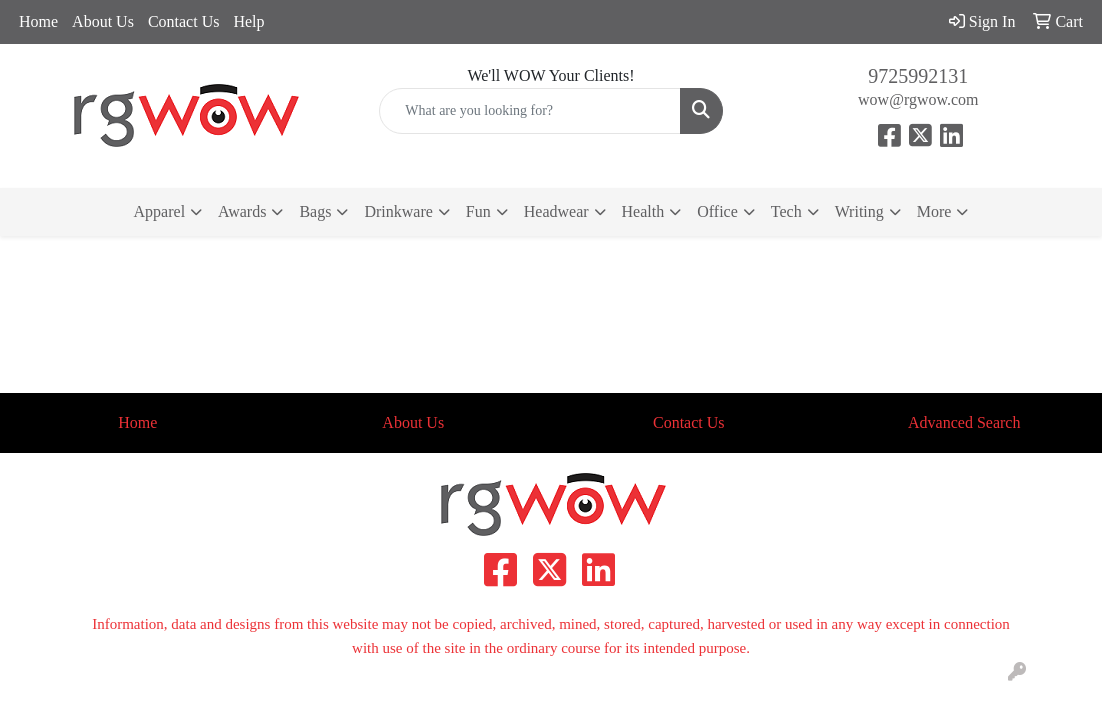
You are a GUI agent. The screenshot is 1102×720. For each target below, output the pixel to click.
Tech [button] (786, 211)
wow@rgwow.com (918, 99)
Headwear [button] (556, 211)
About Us (103, 21)
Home (38, 21)
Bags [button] (315, 211)
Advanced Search (964, 422)
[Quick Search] (529, 111)
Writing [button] (859, 211)
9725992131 (918, 76)
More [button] (934, 211)
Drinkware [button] (398, 211)
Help (248, 21)
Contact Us (184, 21)
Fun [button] (478, 211)
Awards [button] (242, 211)
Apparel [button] (160, 211)
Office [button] (717, 211)
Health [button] (643, 211)
